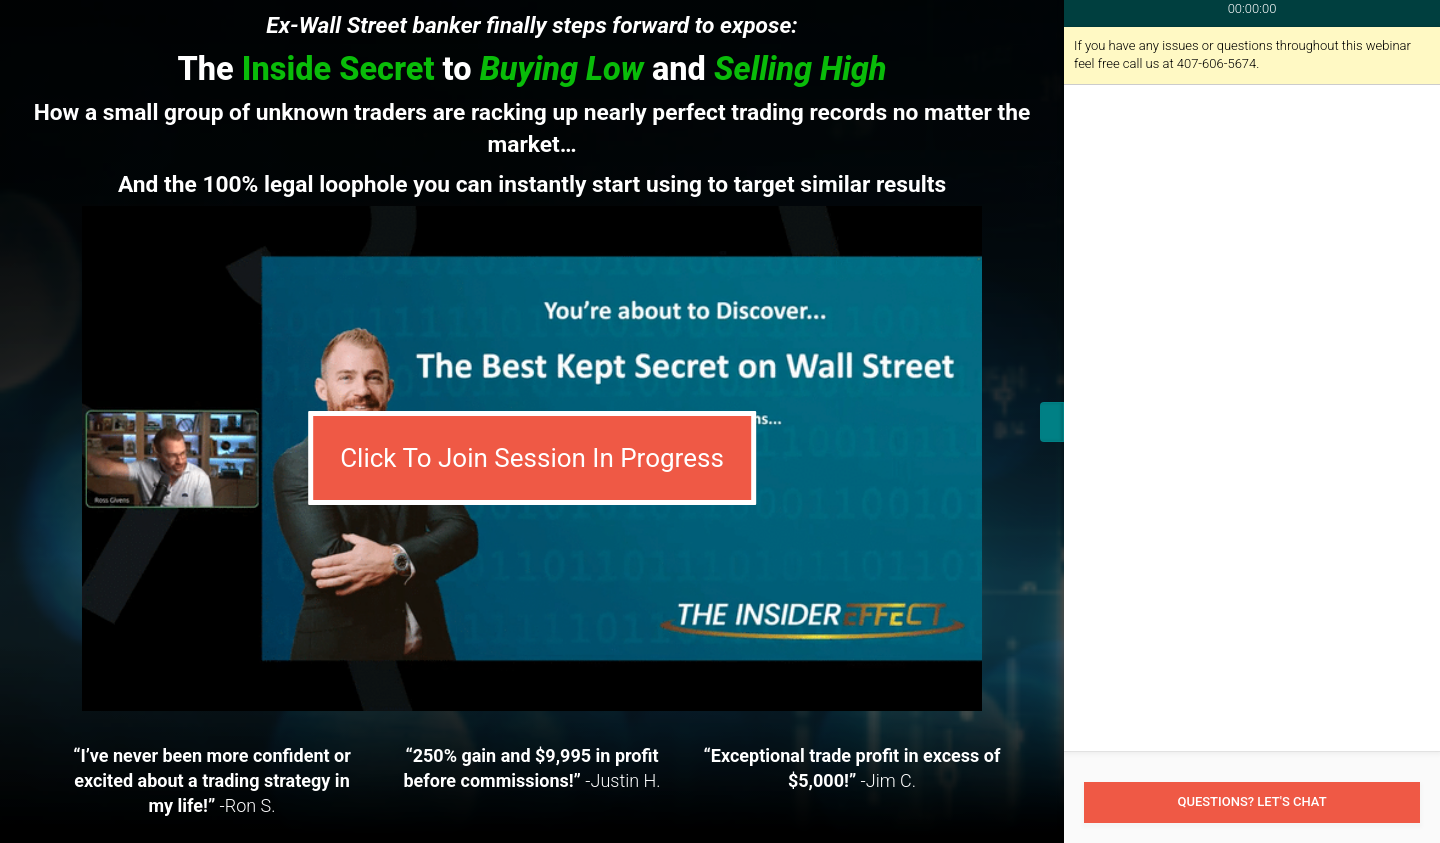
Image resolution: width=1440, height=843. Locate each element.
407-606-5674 (1217, 63)
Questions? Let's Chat (1251, 801)
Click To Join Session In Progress (532, 458)
